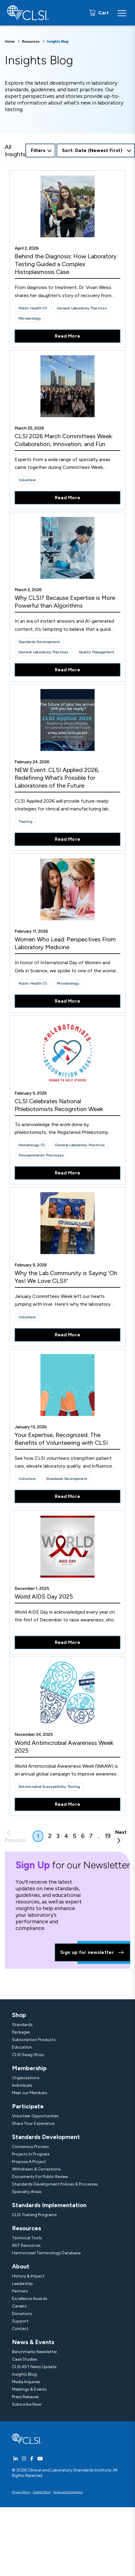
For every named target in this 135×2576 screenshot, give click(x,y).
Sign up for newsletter (92, 1952)
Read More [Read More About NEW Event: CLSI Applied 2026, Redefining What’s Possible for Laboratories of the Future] (68, 839)
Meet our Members (29, 2092)
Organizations (26, 2077)
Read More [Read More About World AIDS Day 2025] (68, 1642)
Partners (20, 2291)
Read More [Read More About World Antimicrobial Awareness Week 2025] (68, 1804)
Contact (20, 2328)
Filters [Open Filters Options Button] (38, 150)
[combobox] (96, 150)
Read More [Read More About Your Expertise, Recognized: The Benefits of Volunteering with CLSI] (68, 1496)
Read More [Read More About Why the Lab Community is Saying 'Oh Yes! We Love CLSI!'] (68, 1335)
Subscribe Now (26, 2404)
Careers (19, 2306)
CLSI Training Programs (34, 2214)
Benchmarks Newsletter (34, 2351)
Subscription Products (34, 2039)
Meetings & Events (29, 2389)
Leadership (22, 2283)
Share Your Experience (33, 2123)
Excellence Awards (29, 2298)
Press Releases (25, 2396)
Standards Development (46, 2136)
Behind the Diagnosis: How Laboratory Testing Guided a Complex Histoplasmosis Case (66, 264)
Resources (31, 41)
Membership (29, 2068)
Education (22, 2047)
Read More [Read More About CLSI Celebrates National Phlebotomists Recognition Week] (68, 1173)
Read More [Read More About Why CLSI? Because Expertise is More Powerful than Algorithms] (68, 670)
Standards (22, 2024)
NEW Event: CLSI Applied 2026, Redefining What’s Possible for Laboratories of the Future (57, 777)
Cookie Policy (42, 2492)
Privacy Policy (21, 2492)
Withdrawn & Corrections (36, 2169)
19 (107, 1835)
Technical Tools (27, 2237)
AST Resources (26, 2245)
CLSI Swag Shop (28, 2054)
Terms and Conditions (68, 2492)
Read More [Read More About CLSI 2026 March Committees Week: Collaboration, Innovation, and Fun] (68, 497)
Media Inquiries (26, 2381)
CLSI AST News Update (34, 2366)
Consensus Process (30, 2146)
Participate (28, 2106)
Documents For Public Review (40, 2176)
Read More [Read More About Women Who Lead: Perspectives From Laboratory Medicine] (68, 1001)
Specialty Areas (27, 2191)
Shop (19, 2015)
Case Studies (24, 2359)
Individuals (22, 2085)
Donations (22, 2313)
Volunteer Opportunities (35, 2116)
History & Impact (28, 2276)
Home (10, 41)
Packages (21, 2032)
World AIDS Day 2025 (44, 1596)
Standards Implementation (49, 2205)
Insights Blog (24, 2374)
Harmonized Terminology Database (46, 2253)
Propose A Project (29, 2161)
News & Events (33, 2342)
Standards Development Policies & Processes (55, 2184)
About (20, 2266)
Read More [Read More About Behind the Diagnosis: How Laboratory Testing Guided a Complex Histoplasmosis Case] (68, 336)
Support (20, 2321)
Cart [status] (103, 13)
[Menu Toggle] (122, 13)
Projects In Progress (31, 2154)
